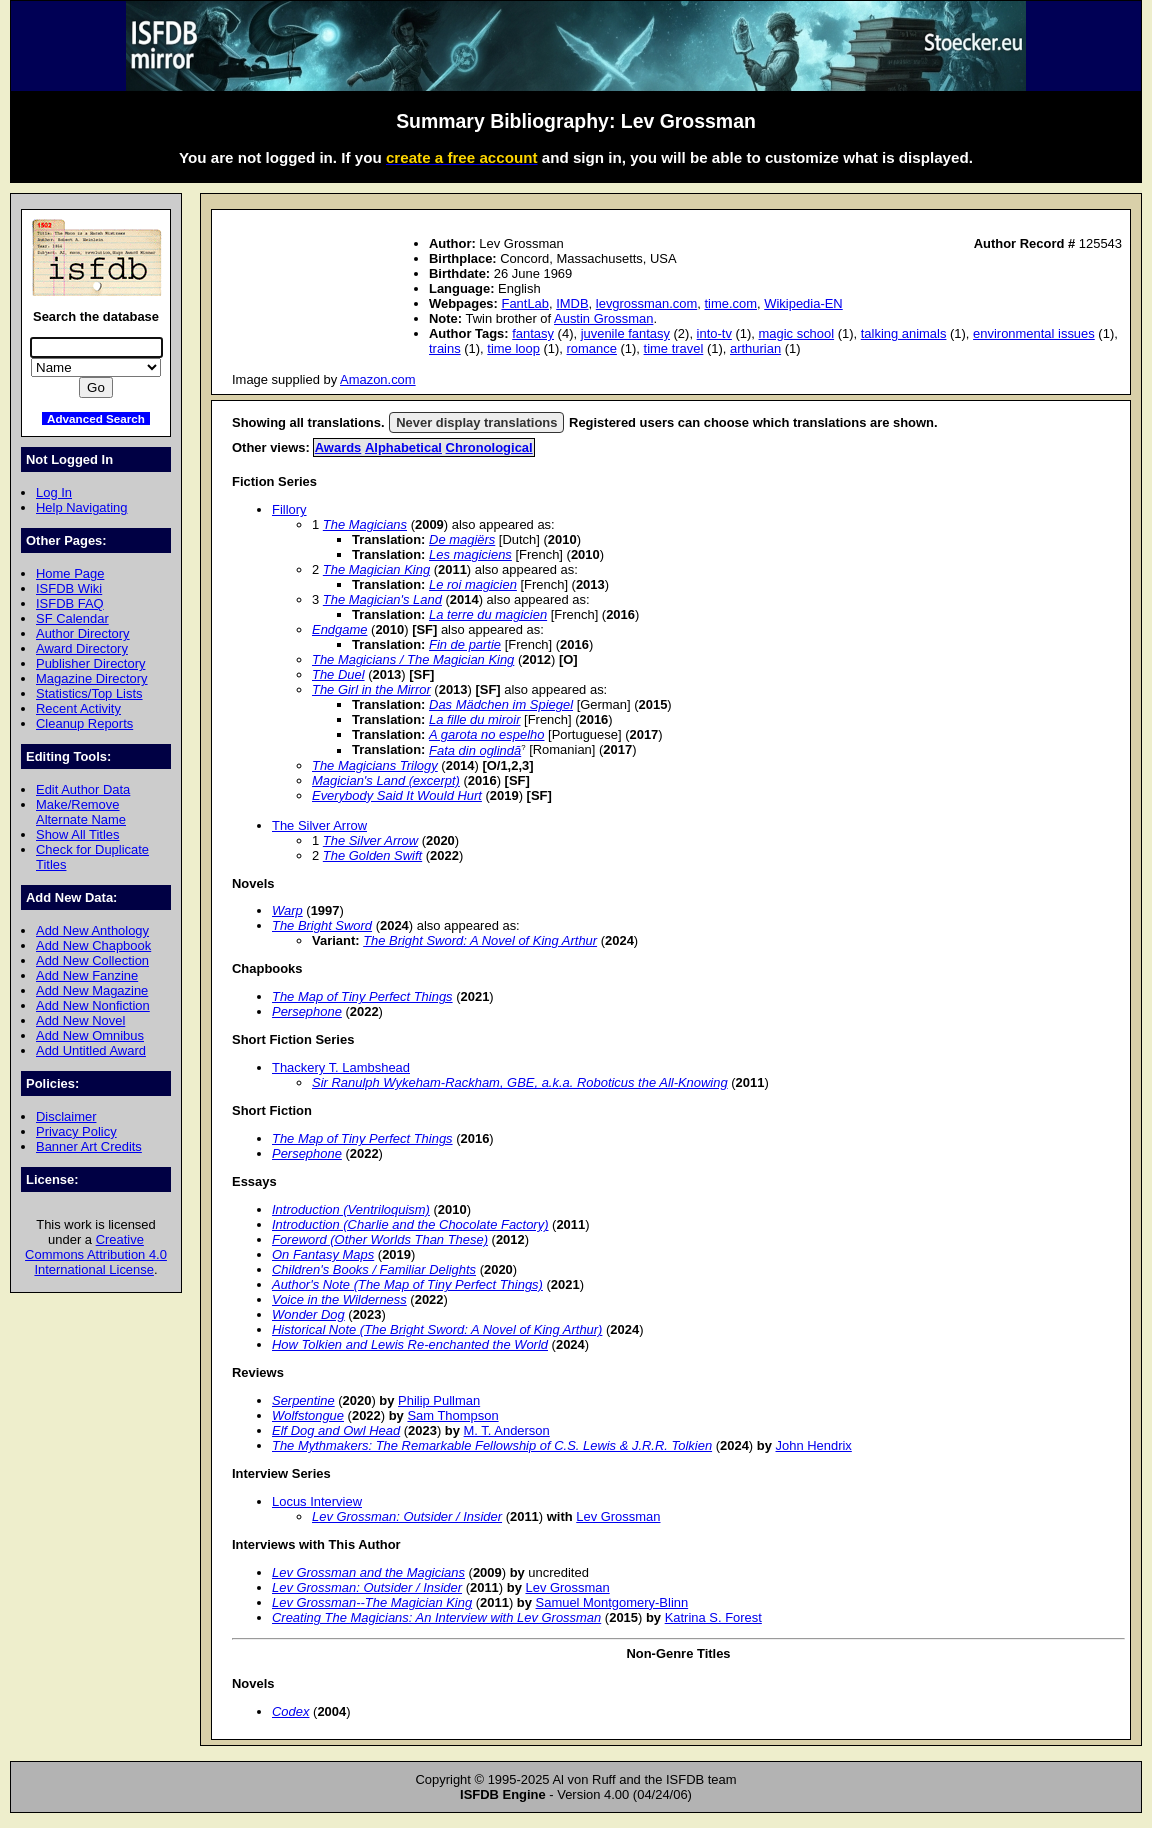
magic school (797, 333)
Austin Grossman (603, 318)
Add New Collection (92, 960)
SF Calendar (72, 618)
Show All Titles (78, 834)
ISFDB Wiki (69, 588)
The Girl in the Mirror (371, 689)
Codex (290, 1711)
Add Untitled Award (91, 1050)
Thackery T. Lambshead (341, 1067)
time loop (513, 348)
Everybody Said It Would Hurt (397, 795)
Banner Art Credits (89, 1146)
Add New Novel (80, 1020)
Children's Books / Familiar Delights (374, 1269)
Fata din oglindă (475, 750)
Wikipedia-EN (803, 303)
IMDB (572, 303)
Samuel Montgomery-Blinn (612, 1602)
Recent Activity (78, 708)
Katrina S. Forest (713, 1617)
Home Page (70, 573)
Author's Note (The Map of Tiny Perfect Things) (407, 1284)
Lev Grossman (618, 1516)
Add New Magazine (92, 990)
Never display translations (476, 422)
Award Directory (82, 648)
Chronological (489, 447)
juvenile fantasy (625, 333)
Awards (338, 447)
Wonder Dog (308, 1314)
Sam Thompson (452, 1415)
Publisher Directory (90, 663)
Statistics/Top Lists (89, 693)
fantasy (533, 333)
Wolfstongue (308, 1415)
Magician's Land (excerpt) (386, 780)
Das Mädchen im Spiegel (501, 704)
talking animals (904, 333)
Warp (287, 910)
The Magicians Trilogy (375, 765)
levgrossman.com (647, 303)
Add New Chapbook (93, 945)
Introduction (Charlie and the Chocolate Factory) (410, 1224)
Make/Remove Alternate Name (81, 812)
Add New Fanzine (87, 975)
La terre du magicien (488, 614)
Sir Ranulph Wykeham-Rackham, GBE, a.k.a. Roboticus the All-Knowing (520, 1082)
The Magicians (365, 524)
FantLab (525, 303)
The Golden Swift (372, 855)
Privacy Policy (76, 1131)
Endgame (339, 629)
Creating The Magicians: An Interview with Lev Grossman (436, 1617)
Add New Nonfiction (93, 1005)
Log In (54, 492)
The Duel (338, 674)
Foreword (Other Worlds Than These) (380, 1239)
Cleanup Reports (84, 723)
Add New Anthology (92, 930)
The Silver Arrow (319, 825)
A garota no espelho (486, 734)
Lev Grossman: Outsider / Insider (407, 1516)
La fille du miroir (474, 719)
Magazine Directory (92, 678)
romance (592, 348)
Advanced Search (96, 418)
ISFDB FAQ (70, 603)
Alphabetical (403, 447)
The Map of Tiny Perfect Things (362, 996)
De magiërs (462, 539)
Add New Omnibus (90, 1035)
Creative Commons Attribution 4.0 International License (96, 1254)
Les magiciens (470, 554)
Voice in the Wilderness (339, 1299)
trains (445, 348)
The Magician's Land (382, 599)
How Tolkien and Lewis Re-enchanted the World (410, 1344)
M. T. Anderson (507, 1430)
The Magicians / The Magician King (413, 659)
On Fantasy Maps (323, 1254)
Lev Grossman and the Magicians (368, 1572)
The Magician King (376, 569)
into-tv (714, 333)
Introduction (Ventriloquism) (351, 1209)
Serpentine (303, 1400)
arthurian (755, 348)
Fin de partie (465, 644)
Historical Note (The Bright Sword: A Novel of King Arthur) (437, 1329)
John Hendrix (814, 1445)
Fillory (289, 509)
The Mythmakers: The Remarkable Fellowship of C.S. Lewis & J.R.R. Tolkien (492, 1445)
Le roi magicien (473, 584)
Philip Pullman (439, 1400)
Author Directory (83, 633)
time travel (674, 348)
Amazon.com (378, 379)
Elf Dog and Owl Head (336, 1430)
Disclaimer (66, 1116)
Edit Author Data (83, 789)
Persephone (307, 1011)
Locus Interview (317, 1501)
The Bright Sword (322, 925)
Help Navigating (81, 507)
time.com (731, 303)
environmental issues (1034, 333)
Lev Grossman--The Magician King (372, 1602)
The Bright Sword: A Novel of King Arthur (480, 940)
